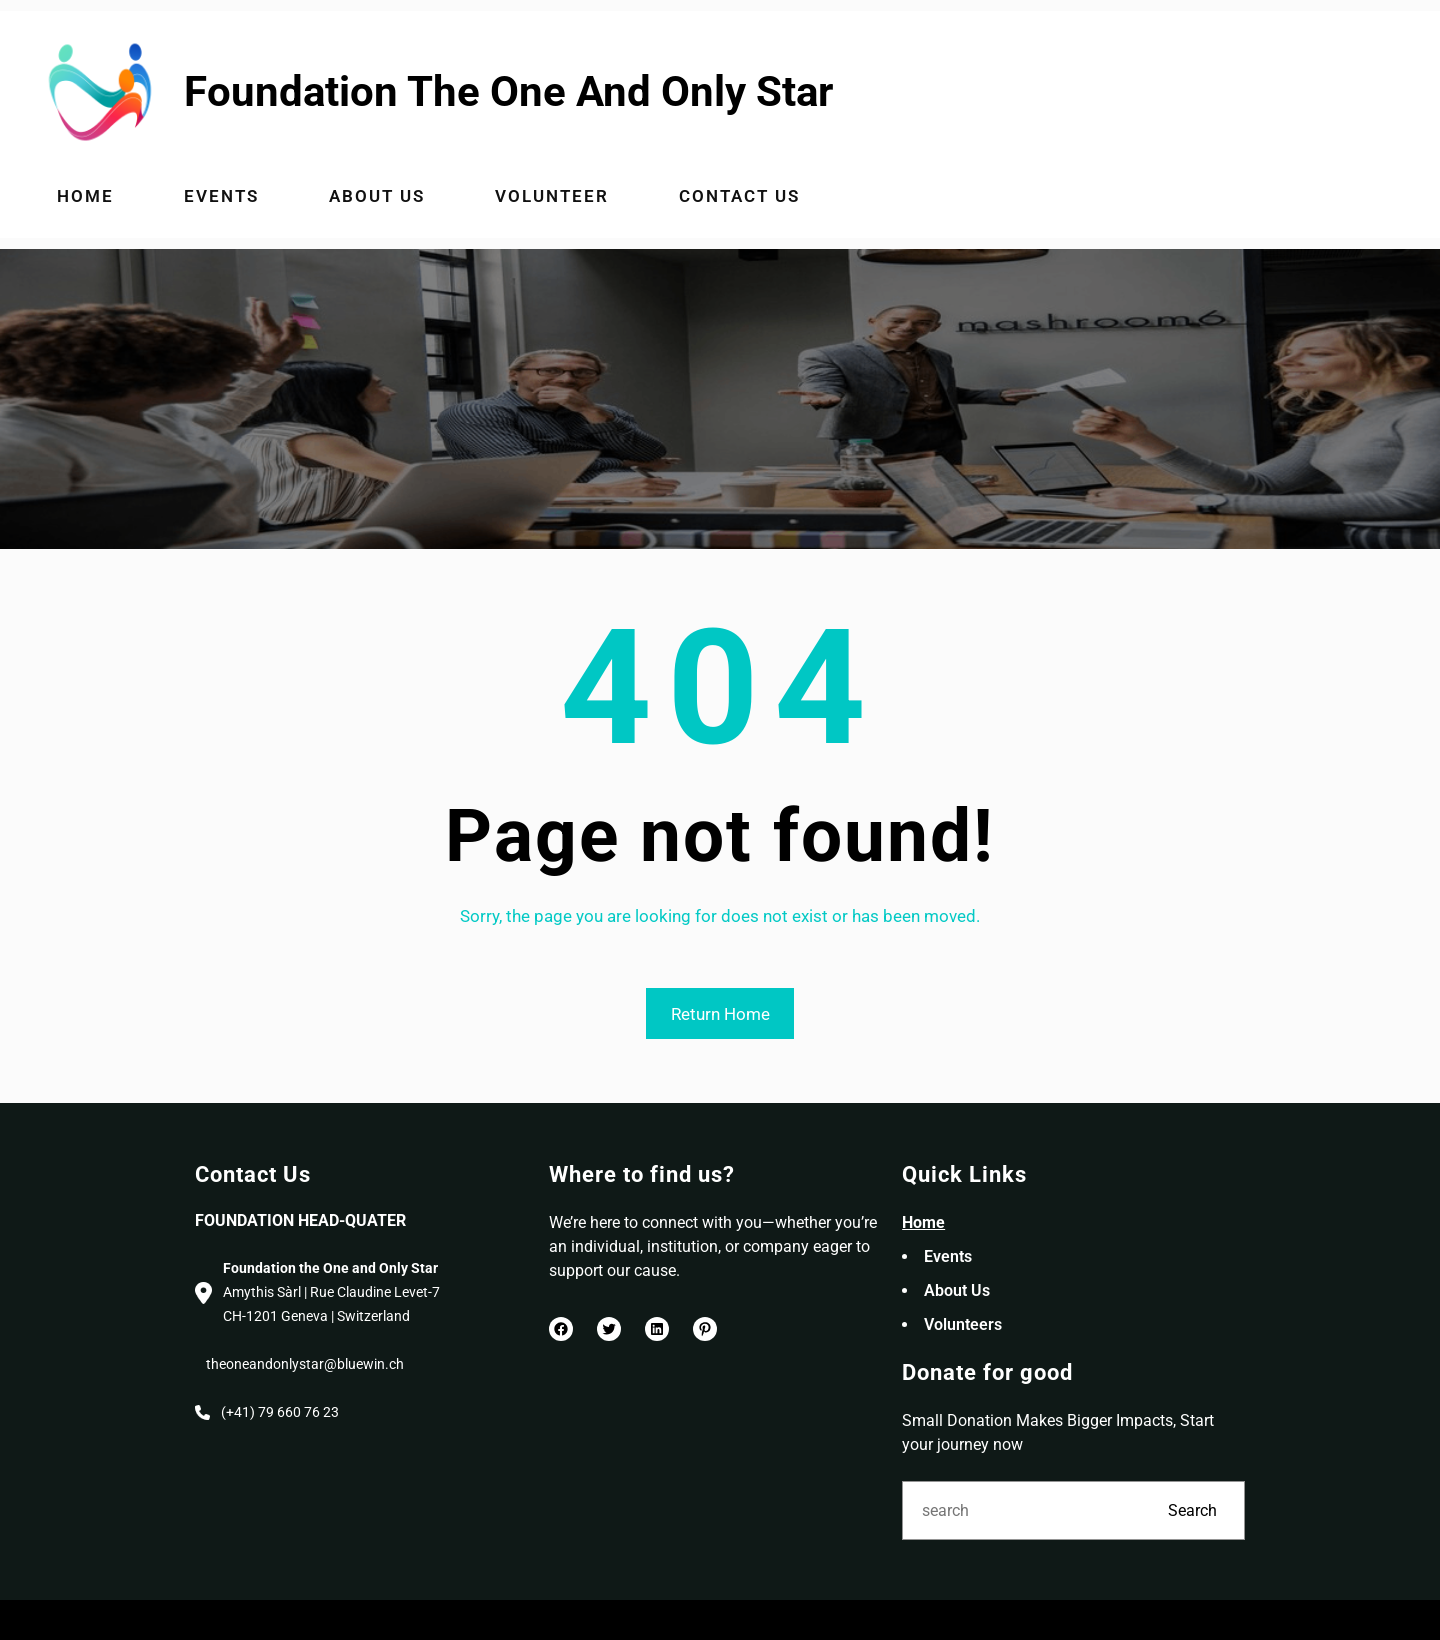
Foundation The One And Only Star (508, 91)
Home (923, 1222)
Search (1192, 1510)
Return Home (720, 1014)
